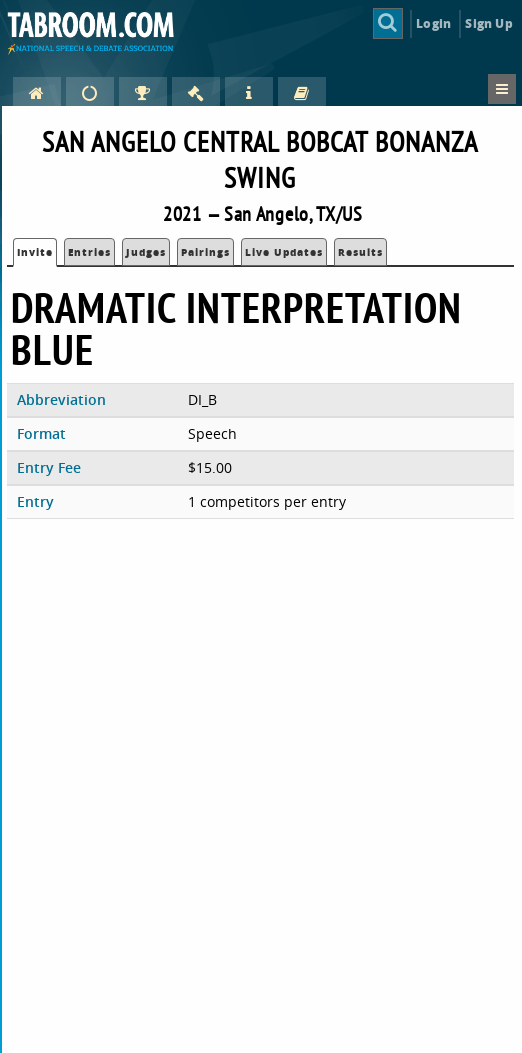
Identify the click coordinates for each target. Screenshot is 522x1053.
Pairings (205, 252)
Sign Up (488, 23)
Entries (89, 252)
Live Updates (284, 252)
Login (433, 23)
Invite (35, 252)
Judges (146, 252)
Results (360, 252)
